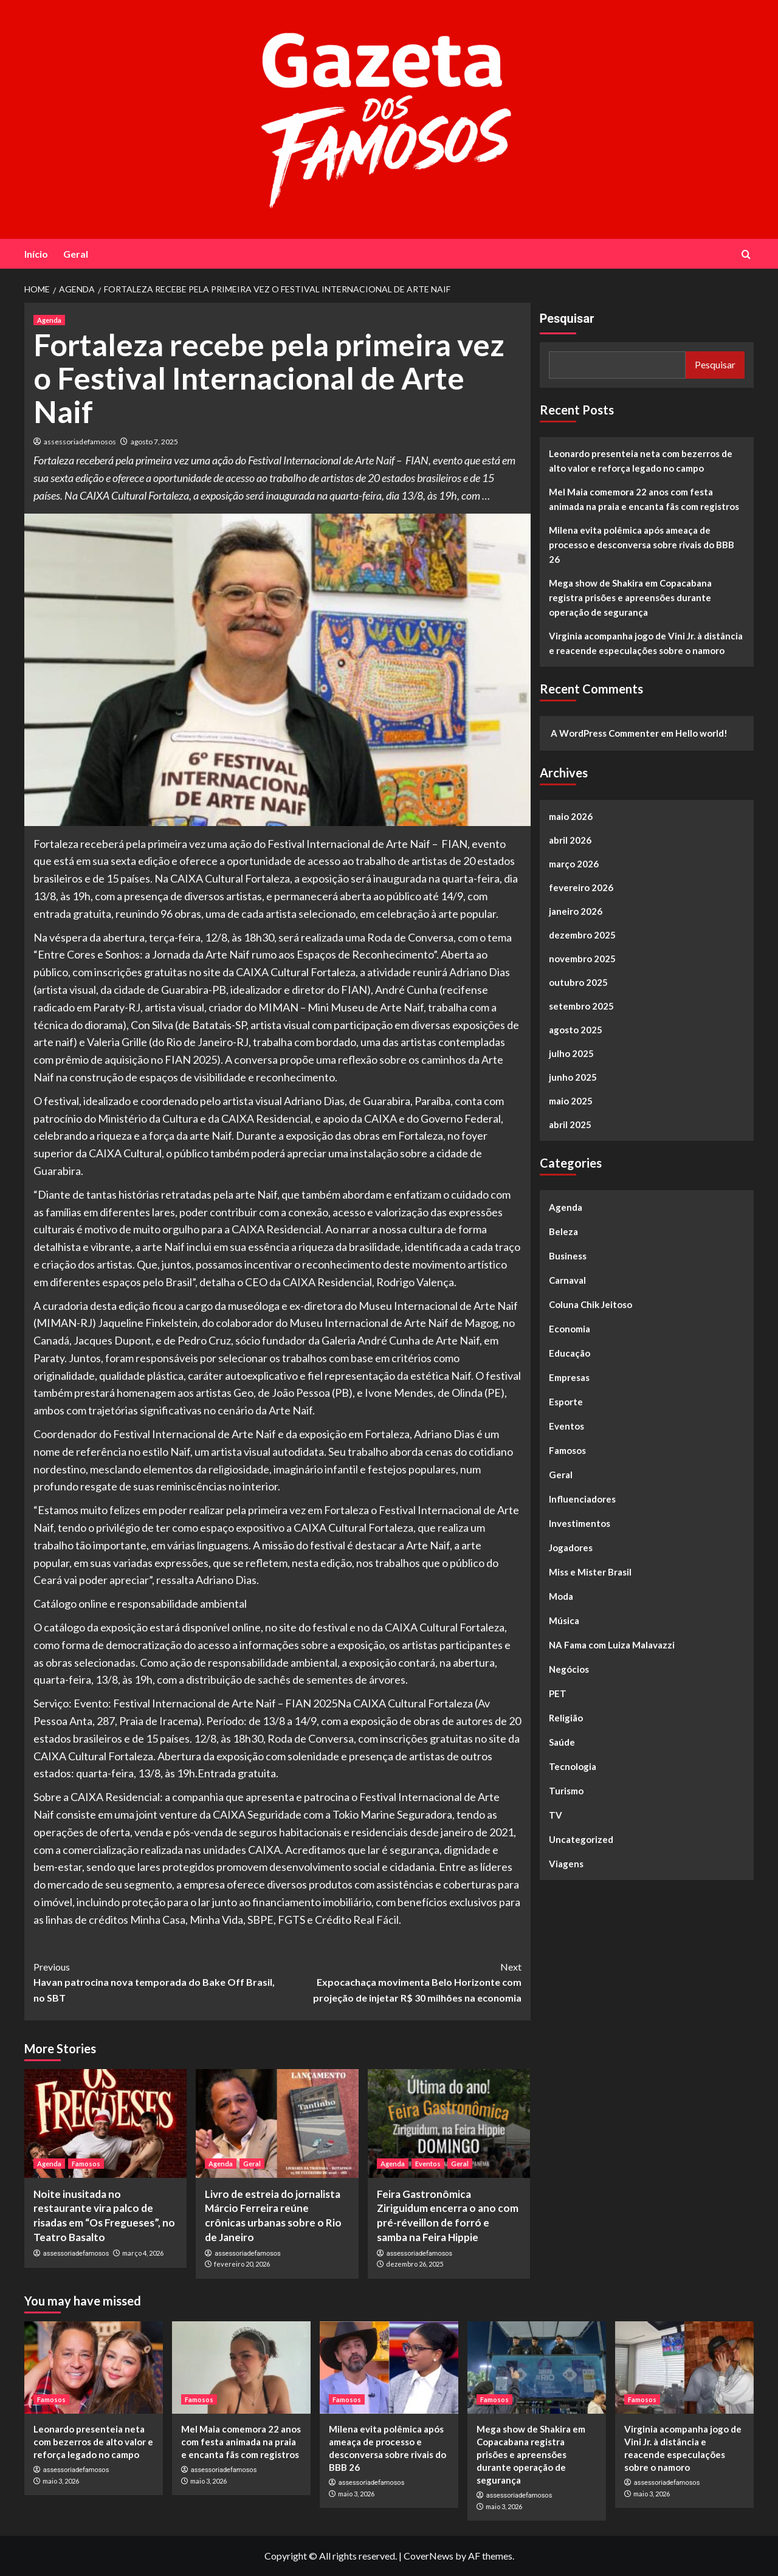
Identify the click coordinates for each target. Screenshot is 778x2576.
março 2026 (574, 863)
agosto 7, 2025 (154, 441)
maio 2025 (571, 1100)
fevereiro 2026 (581, 887)
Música (564, 1620)
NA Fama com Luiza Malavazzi (612, 1644)
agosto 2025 (575, 1029)
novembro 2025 (582, 958)
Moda (561, 1596)
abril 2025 (570, 1124)
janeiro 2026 (575, 911)
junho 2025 (573, 1077)
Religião (566, 1717)
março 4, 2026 (143, 2253)
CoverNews (428, 2555)
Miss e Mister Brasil (590, 1571)
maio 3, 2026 (61, 2481)
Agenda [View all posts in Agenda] (49, 320)
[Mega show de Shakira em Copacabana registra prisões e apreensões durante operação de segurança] (536, 2367)
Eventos (566, 1426)
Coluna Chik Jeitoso (590, 1304)
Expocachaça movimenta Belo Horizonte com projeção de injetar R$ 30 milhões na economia (399, 1981)
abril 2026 (570, 840)
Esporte (566, 1401)
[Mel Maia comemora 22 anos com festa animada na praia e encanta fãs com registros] (241, 2367)
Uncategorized (581, 1839)
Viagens (566, 1863)
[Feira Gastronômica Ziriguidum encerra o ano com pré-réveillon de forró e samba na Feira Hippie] (449, 2123)
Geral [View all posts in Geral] (252, 2164)
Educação (569, 1353)
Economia (569, 1328)
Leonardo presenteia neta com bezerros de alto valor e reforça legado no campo (640, 461)
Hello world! (701, 733)
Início (36, 254)
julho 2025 (571, 1053)
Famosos (567, 1450)
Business (568, 1255)
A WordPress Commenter (605, 733)
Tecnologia (572, 1766)
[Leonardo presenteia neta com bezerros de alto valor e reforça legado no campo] (93, 2367)
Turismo (566, 1790)
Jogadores (571, 1547)
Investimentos (579, 1523)
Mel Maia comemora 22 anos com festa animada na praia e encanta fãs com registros (644, 499)
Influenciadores (582, 1498)
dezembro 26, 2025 (414, 2264)
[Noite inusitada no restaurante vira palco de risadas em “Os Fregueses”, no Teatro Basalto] (105, 2123)
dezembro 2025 (582, 934)
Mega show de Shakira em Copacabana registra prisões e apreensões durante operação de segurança (630, 597)
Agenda (565, 1207)
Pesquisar (567, 318)
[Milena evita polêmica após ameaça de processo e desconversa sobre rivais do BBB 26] (389, 2367)
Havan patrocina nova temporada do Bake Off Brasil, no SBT (155, 1981)
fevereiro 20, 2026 (242, 2264)
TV (555, 1815)
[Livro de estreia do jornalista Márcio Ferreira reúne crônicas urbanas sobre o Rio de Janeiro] (277, 2123)
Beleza (563, 1231)
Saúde (562, 1742)
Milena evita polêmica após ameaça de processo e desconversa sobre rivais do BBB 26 (641, 545)
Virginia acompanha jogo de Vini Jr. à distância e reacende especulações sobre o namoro (646, 643)
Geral (75, 254)
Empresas (569, 1377)
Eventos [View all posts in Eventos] (428, 2164)
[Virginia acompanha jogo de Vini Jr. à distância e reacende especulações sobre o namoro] (684, 2367)
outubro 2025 (578, 982)
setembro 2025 (581, 1005)
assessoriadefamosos (80, 441)
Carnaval (567, 1280)
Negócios (569, 1669)
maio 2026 (571, 816)
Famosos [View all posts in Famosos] (86, 2164)
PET (557, 1693)
